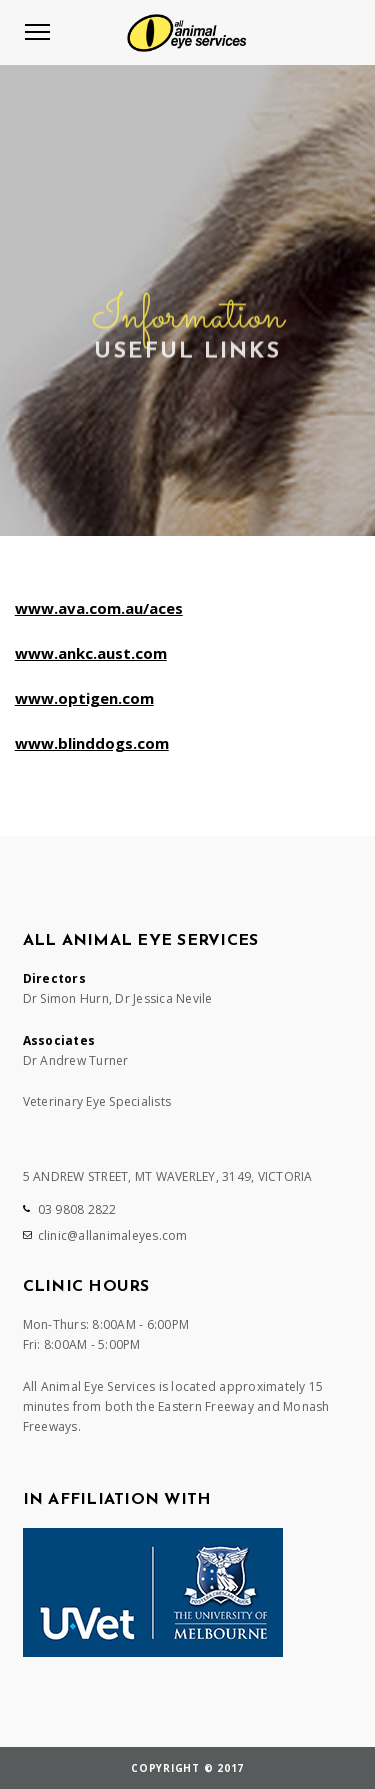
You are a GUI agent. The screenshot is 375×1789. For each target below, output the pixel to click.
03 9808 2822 (77, 1209)
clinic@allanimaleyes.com (113, 1235)
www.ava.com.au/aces (99, 608)
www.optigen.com (84, 698)
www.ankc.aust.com (91, 653)
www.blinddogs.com (92, 743)
